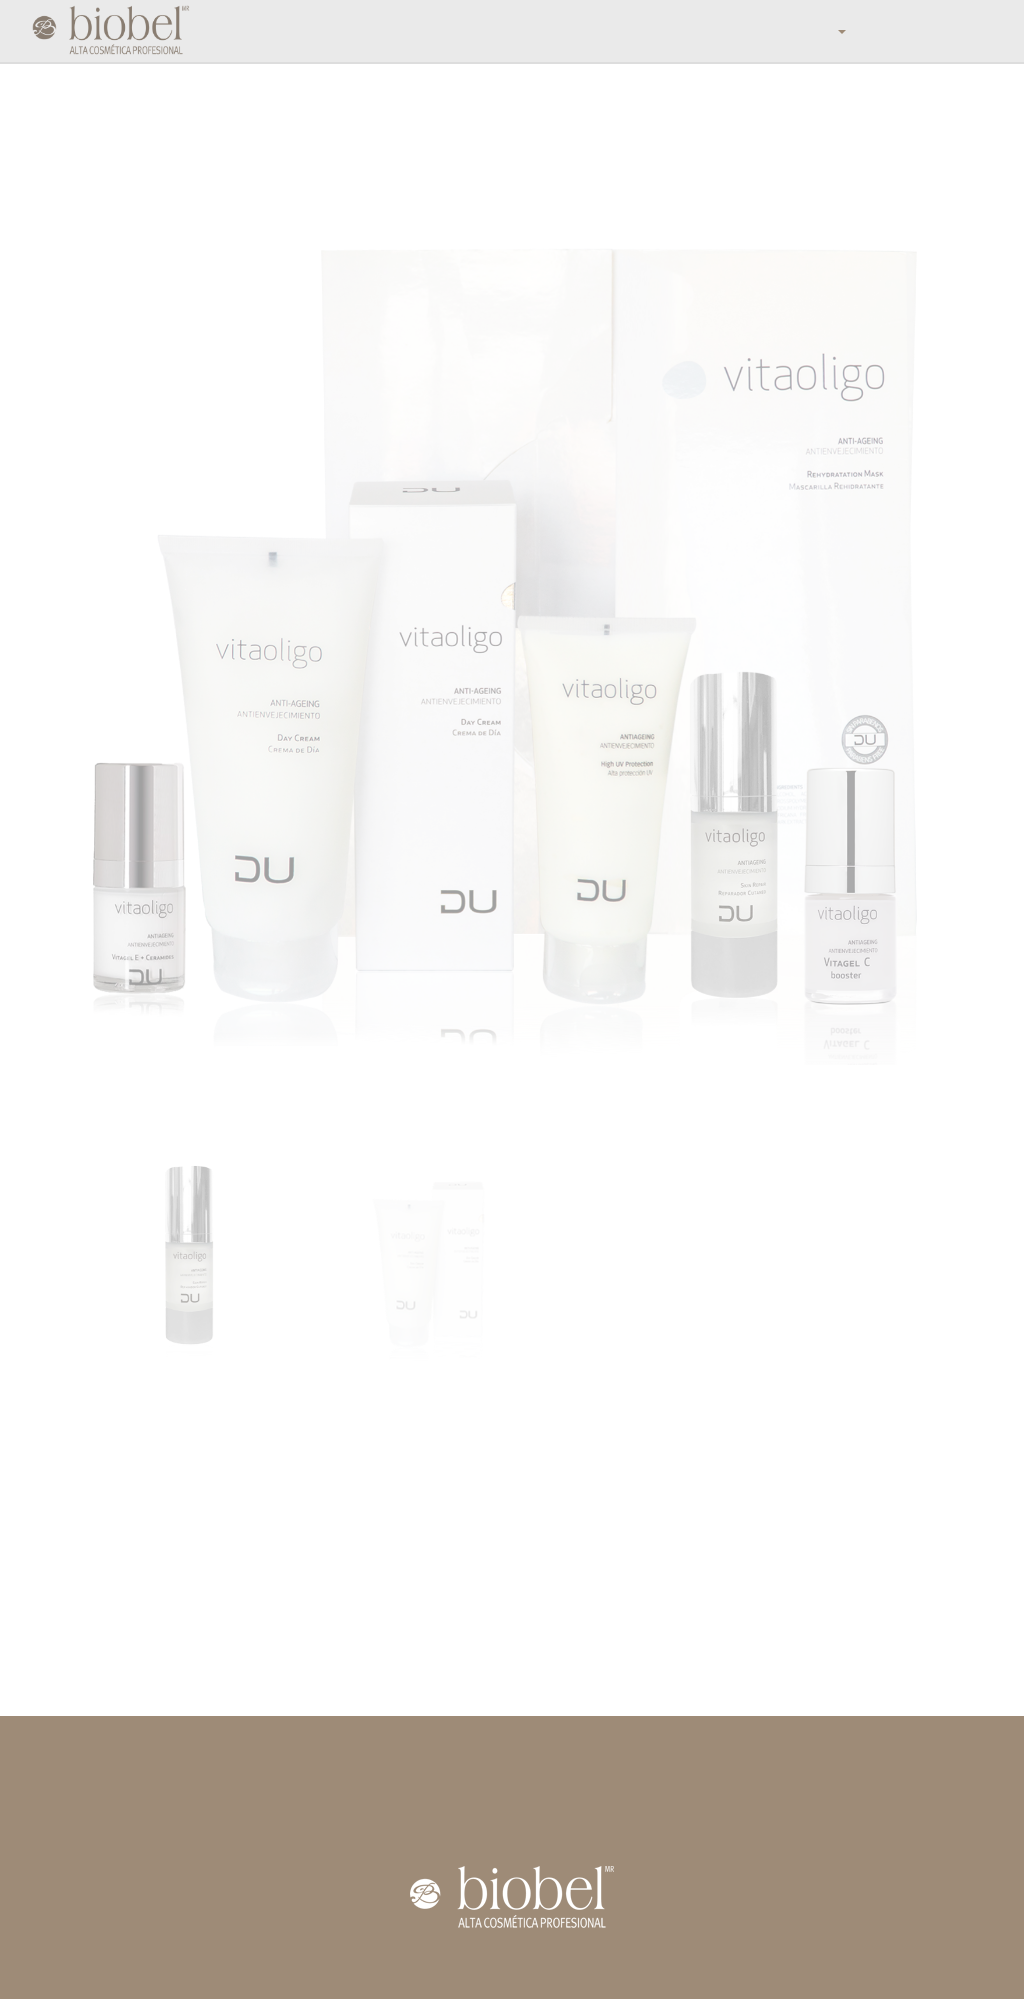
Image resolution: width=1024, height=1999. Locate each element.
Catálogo (568, 30)
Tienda (275, 30)
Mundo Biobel (349, 30)
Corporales (408, 1786)
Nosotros (430, 30)
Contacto (79, 1836)
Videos (72, 1816)
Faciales (399, 1766)
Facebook (738, 1806)
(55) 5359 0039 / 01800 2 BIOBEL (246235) (826, 1786)
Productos (499, 30)
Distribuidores (649, 30)
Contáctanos (873, 30)
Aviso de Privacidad (512, 1969)
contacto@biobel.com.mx (785, 1766)
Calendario (737, 30)
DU (383, 1806)
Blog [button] (803, 30)
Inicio (224, 30)
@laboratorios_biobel (773, 1826)
